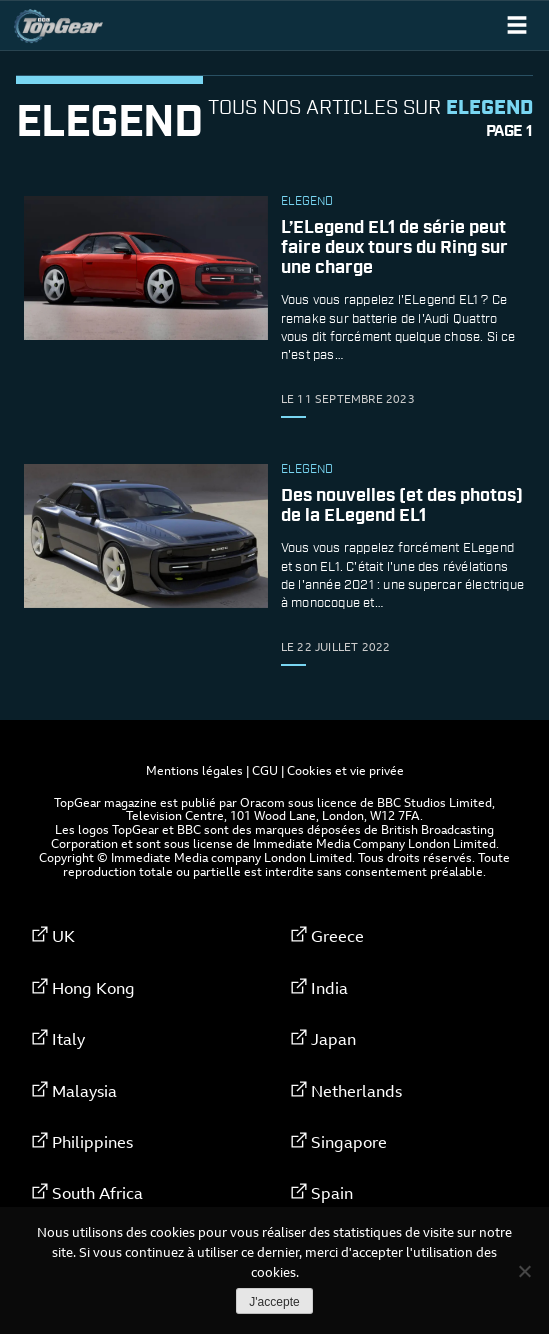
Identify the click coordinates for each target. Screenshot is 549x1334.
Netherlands (356, 1091)
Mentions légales (194, 770)
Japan (333, 1039)
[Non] (524, 1271)
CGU (265, 770)
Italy (68, 1039)
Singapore (349, 1142)
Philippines (92, 1142)
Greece (337, 936)
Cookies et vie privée (345, 770)
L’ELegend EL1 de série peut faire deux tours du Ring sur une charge (394, 248)
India (329, 988)
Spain (332, 1193)
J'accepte (274, 1302)
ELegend (307, 202)
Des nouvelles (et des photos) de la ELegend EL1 (402, 506)
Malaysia (84, 1091)
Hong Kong (93, 988)
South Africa (97, 1193)
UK (63, 936)
